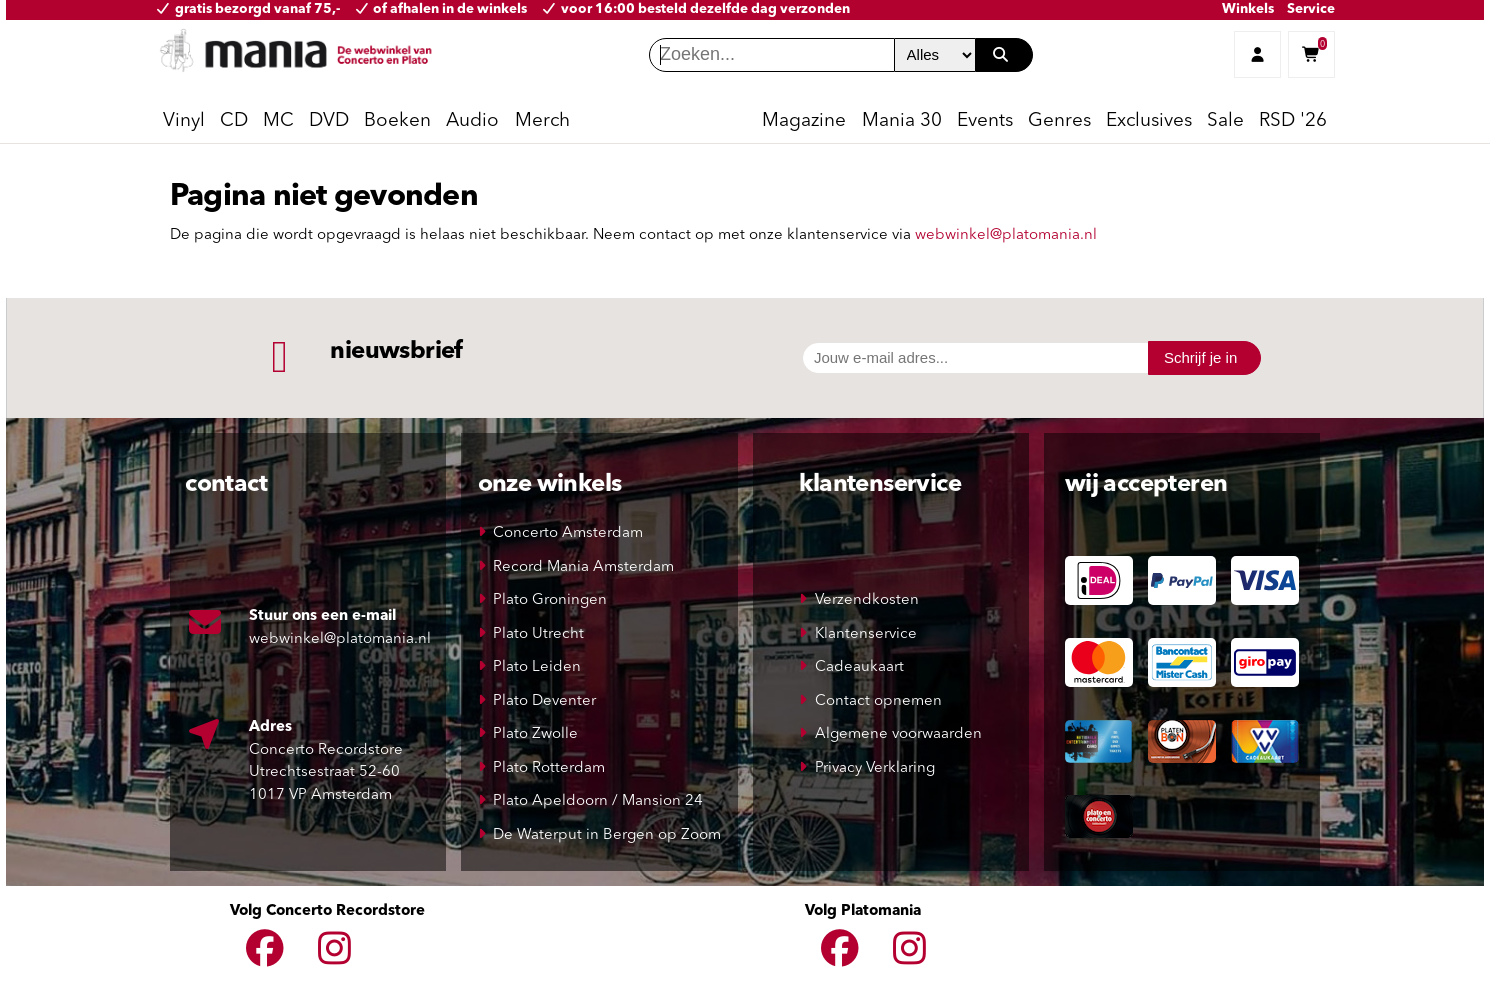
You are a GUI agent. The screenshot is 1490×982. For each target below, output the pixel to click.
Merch (542, 121)
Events (985, 121)
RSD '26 (1293, 121)
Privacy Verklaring (875, 768)
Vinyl (184, 121)
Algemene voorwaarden (898, 734)
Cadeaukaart (859, 667)
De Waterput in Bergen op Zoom (607, 835)
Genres (1059, 121)
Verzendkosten (867, 600)
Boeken (397, 121)
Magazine (804, 121)
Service (1311, 9)
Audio (472, 121)
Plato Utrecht (538, 634)
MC (278, 121)
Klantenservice (866, 634)
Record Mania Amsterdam (583, 567)
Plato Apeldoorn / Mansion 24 (598, 801)
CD (234, 121)
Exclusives (1149, 121)
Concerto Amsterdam (568, 533)
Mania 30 (902, 121)
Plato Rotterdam (549, 768)
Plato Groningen (550, 600)
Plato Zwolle (535, 734)
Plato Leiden (537, 667)
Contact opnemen (878, 701)
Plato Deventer (544, 701)
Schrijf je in (1200, 357)
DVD (329, 121)
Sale (1225, 121)
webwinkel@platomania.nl (1006, 235)
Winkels (1248, 9)
